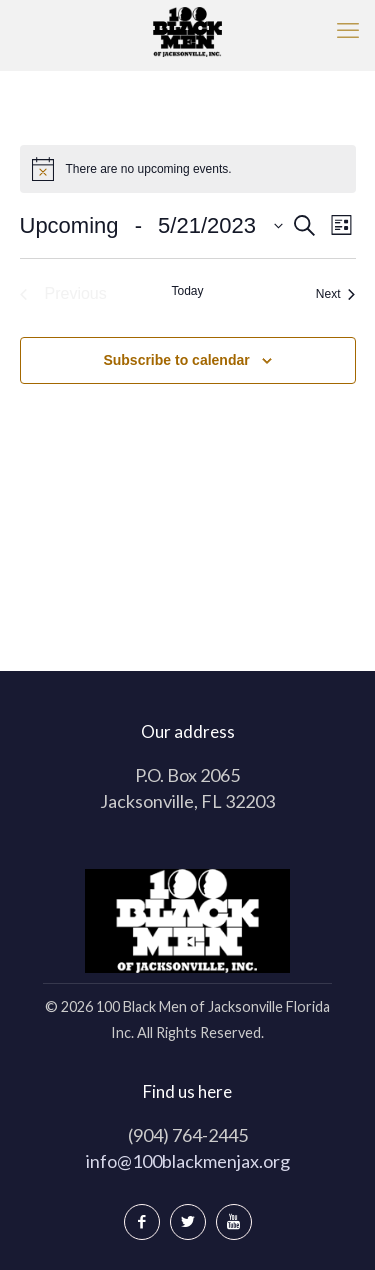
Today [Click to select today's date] (187, 291)
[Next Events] (336, 294)
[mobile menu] (348, 30)
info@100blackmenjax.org (188, 1161)
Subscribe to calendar (176, 360)
